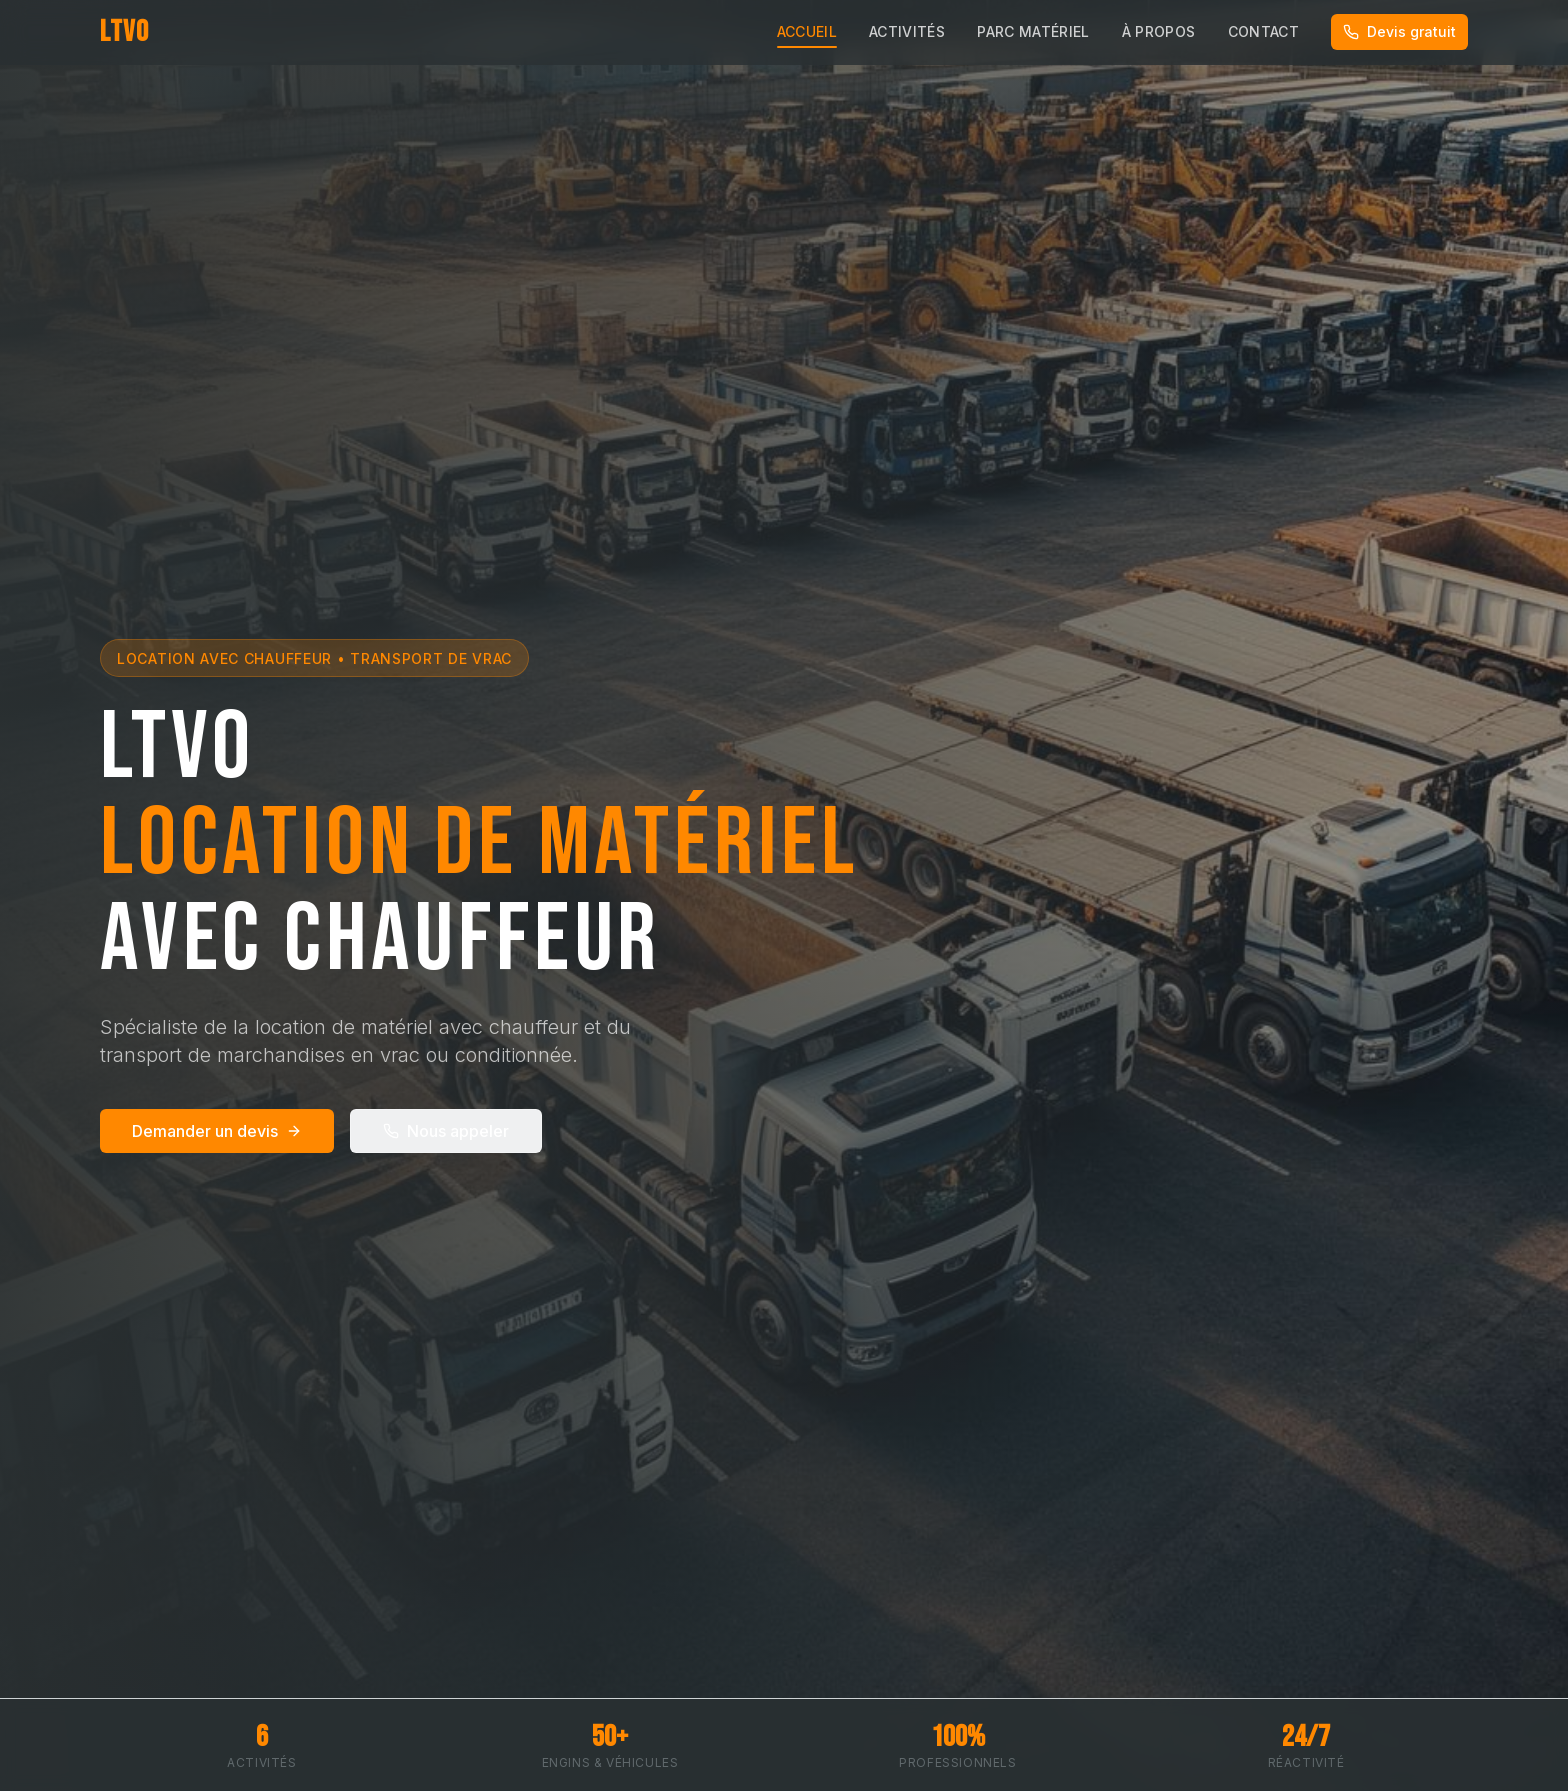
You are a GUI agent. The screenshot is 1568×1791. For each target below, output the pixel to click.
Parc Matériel (1033, 31)
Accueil (807, 34)
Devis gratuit (1399, 31)
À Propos (1159, 31)
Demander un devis (217, 1131)
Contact (1263, 31)
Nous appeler (446, 1131)
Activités (907, 31)
